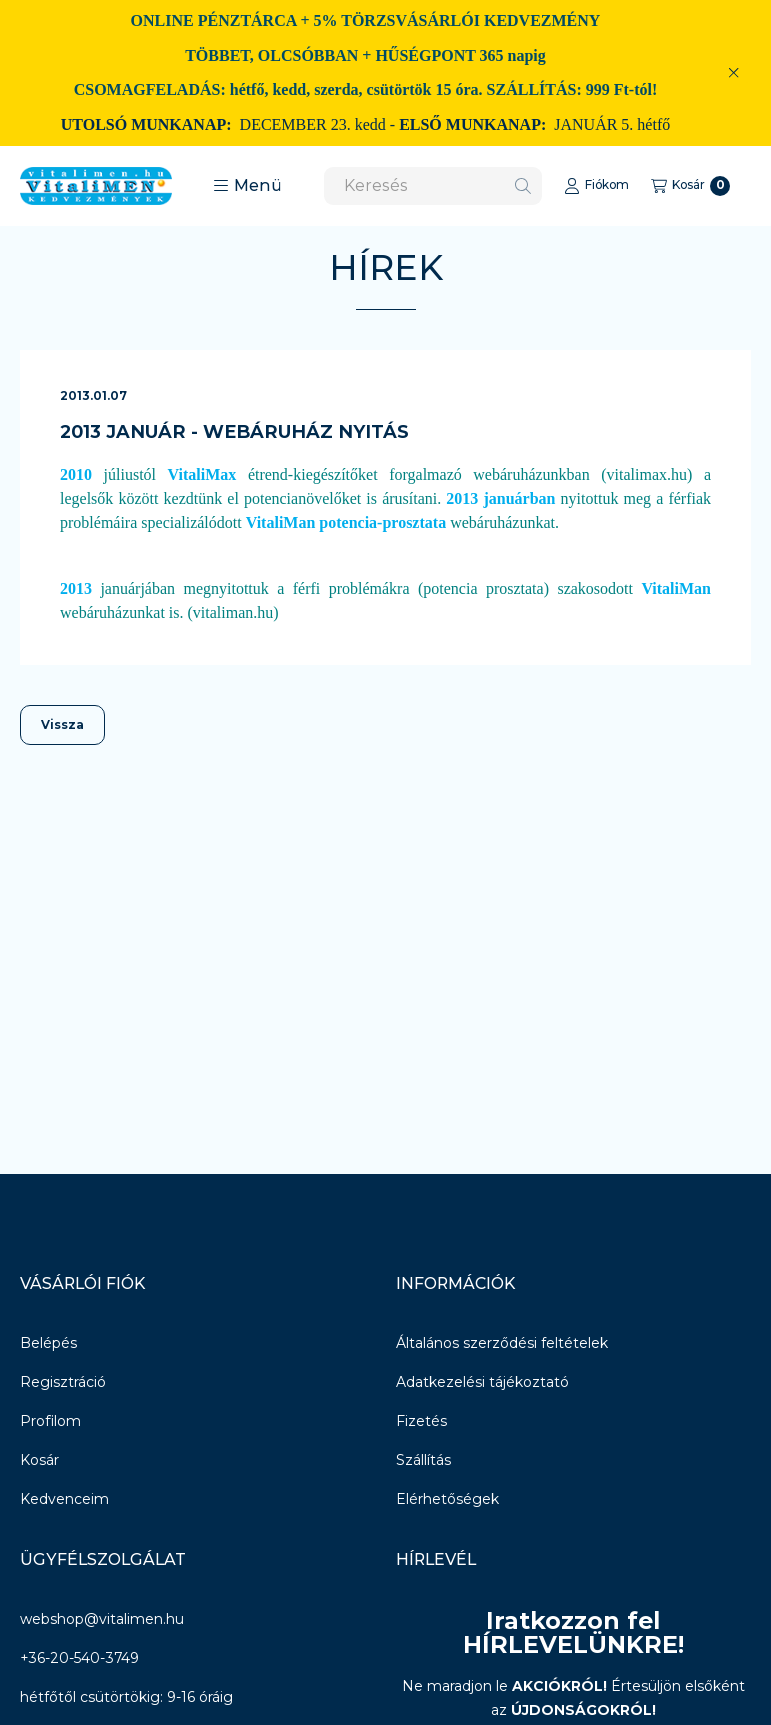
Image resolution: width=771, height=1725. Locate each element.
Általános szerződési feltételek (502, 1343)
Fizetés (421, 1421)
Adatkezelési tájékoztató (482, 1382)
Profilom (50, 1421)
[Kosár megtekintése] (690, 186)
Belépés (48, 1343)
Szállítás (423, 1460)
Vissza (62, 724)
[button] (247, 186)
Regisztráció (63, 1382)
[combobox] (433, 186)
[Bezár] (733, 73)
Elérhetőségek (447, 1499)
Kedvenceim (64, 1499)
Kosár (39, 1460)
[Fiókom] (596, 186)
